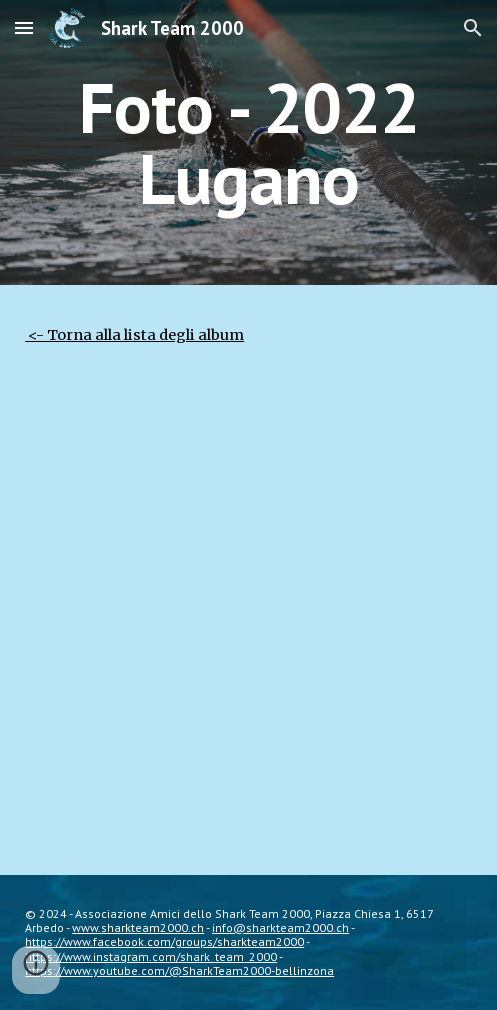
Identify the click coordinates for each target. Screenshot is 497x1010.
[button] (24, 27)
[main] (248, 142)
